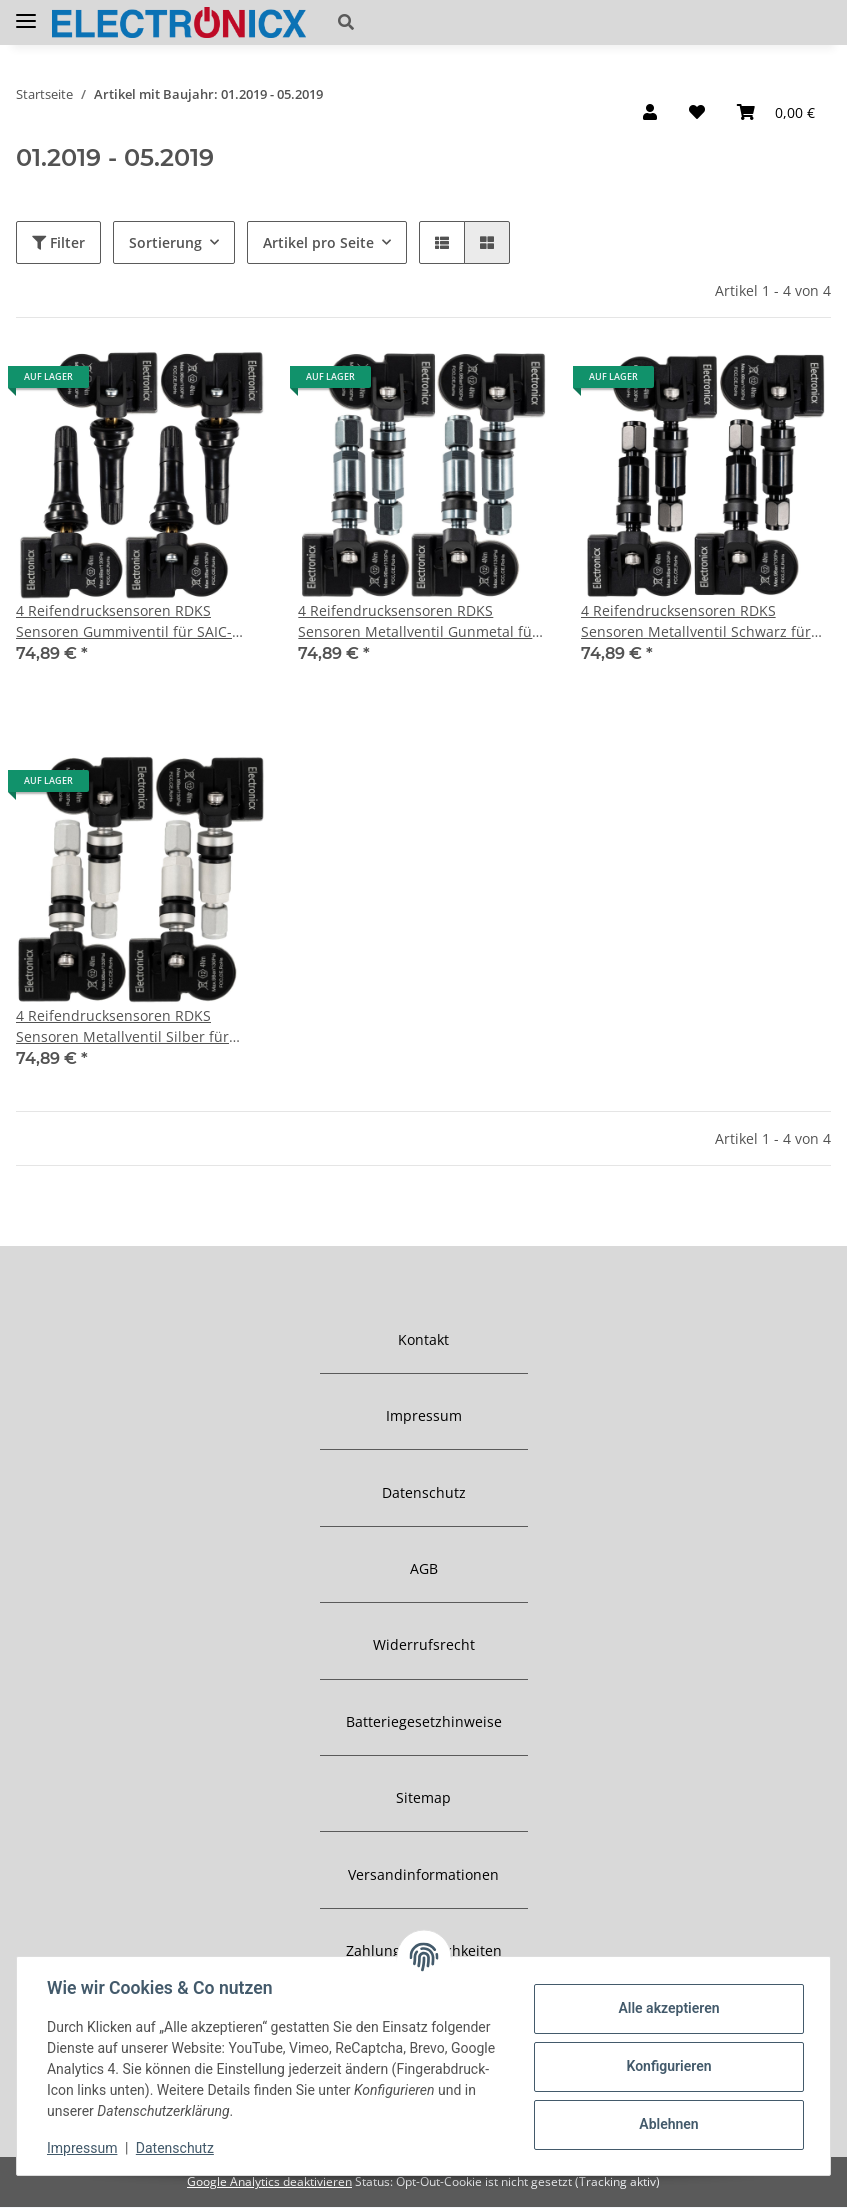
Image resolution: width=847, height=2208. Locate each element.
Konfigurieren (666, 2066)
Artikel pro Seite (318, 242)
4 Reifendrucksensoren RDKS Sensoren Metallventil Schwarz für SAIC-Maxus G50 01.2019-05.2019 (696, 621)
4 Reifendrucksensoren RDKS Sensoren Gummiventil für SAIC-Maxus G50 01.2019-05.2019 (124, 621)
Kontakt (423, 1339)
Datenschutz (424, 1492)
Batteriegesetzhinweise (424, 1721)
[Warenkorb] (776, 112)
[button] (466, 22)
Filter (58, 242)
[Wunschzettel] (697, 112)
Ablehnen (666, 2124)
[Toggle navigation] (26, 13)
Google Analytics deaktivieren (269, 2181)
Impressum (424, 1415)
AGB (424, 1568)
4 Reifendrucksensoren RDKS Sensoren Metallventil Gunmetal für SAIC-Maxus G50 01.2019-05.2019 (418, 621)
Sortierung (165, 242)
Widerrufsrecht (424, 1644)
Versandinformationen (423, 1874)
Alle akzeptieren (666, 2008)
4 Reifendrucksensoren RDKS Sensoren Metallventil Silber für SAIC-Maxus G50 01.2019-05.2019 (127, 1026)
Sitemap (423, 1797)
